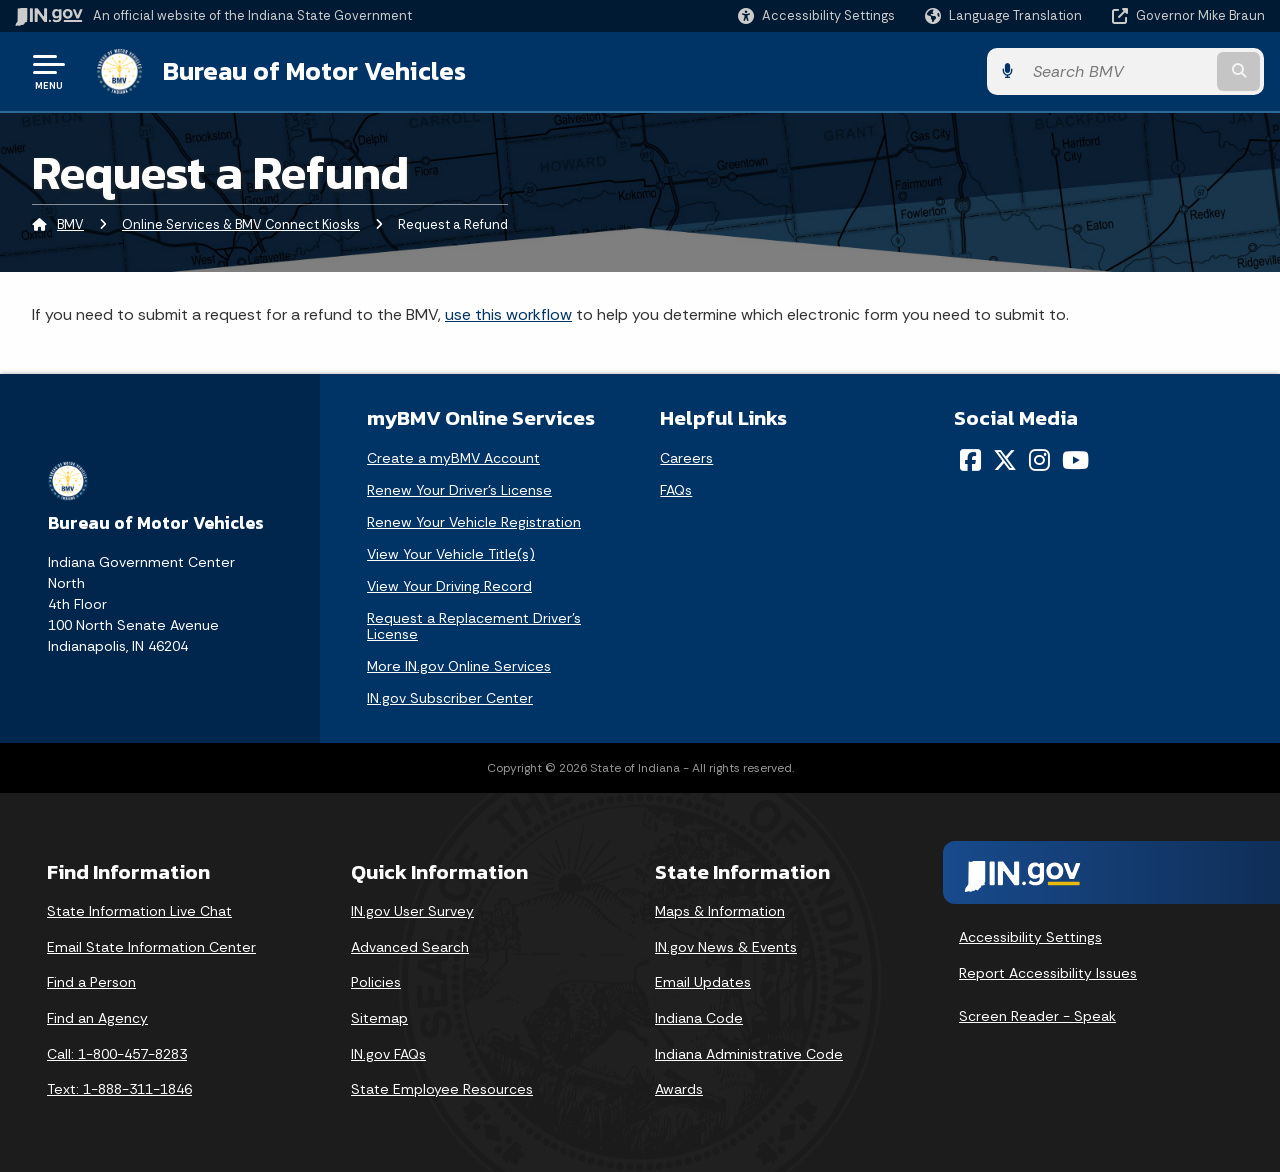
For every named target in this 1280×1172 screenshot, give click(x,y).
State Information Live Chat (139, 911)
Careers (686, 458)
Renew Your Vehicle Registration (474, 522)
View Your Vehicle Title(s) (451, 554)
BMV (70, 224)
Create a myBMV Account (453, 458)
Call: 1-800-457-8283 (117, 1054)
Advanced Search (410, 947)
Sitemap (379, 1018)
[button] (816, 15)
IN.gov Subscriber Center (450, 698)
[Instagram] (1039, 460)
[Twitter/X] (1005, 460)
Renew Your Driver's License (459, 490)
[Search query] (1122, 71)
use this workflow (508, 314)
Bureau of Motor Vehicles (313, 71)
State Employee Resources (442, 1089)
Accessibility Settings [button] (1030, 937)
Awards (679, 1089)
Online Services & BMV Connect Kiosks (241, 224)
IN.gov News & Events (726, 947)
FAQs (676, 490)
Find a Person (91, 982)
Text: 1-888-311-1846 (119, 1089)
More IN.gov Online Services (459, 666)
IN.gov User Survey (412, 911)
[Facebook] (970, 460)
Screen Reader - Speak (1037, 1016)
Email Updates (703, 982)
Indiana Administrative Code (749, 1054)
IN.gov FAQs (388, 1054)
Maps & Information (720, 911)
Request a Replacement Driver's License (474, 626)
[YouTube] (1075, 460)
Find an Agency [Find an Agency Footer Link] (97, 1018)
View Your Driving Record (449, 586)
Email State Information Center (151, 947)
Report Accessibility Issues (1048, 973)
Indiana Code (699, 1018)
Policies (376, 982)
